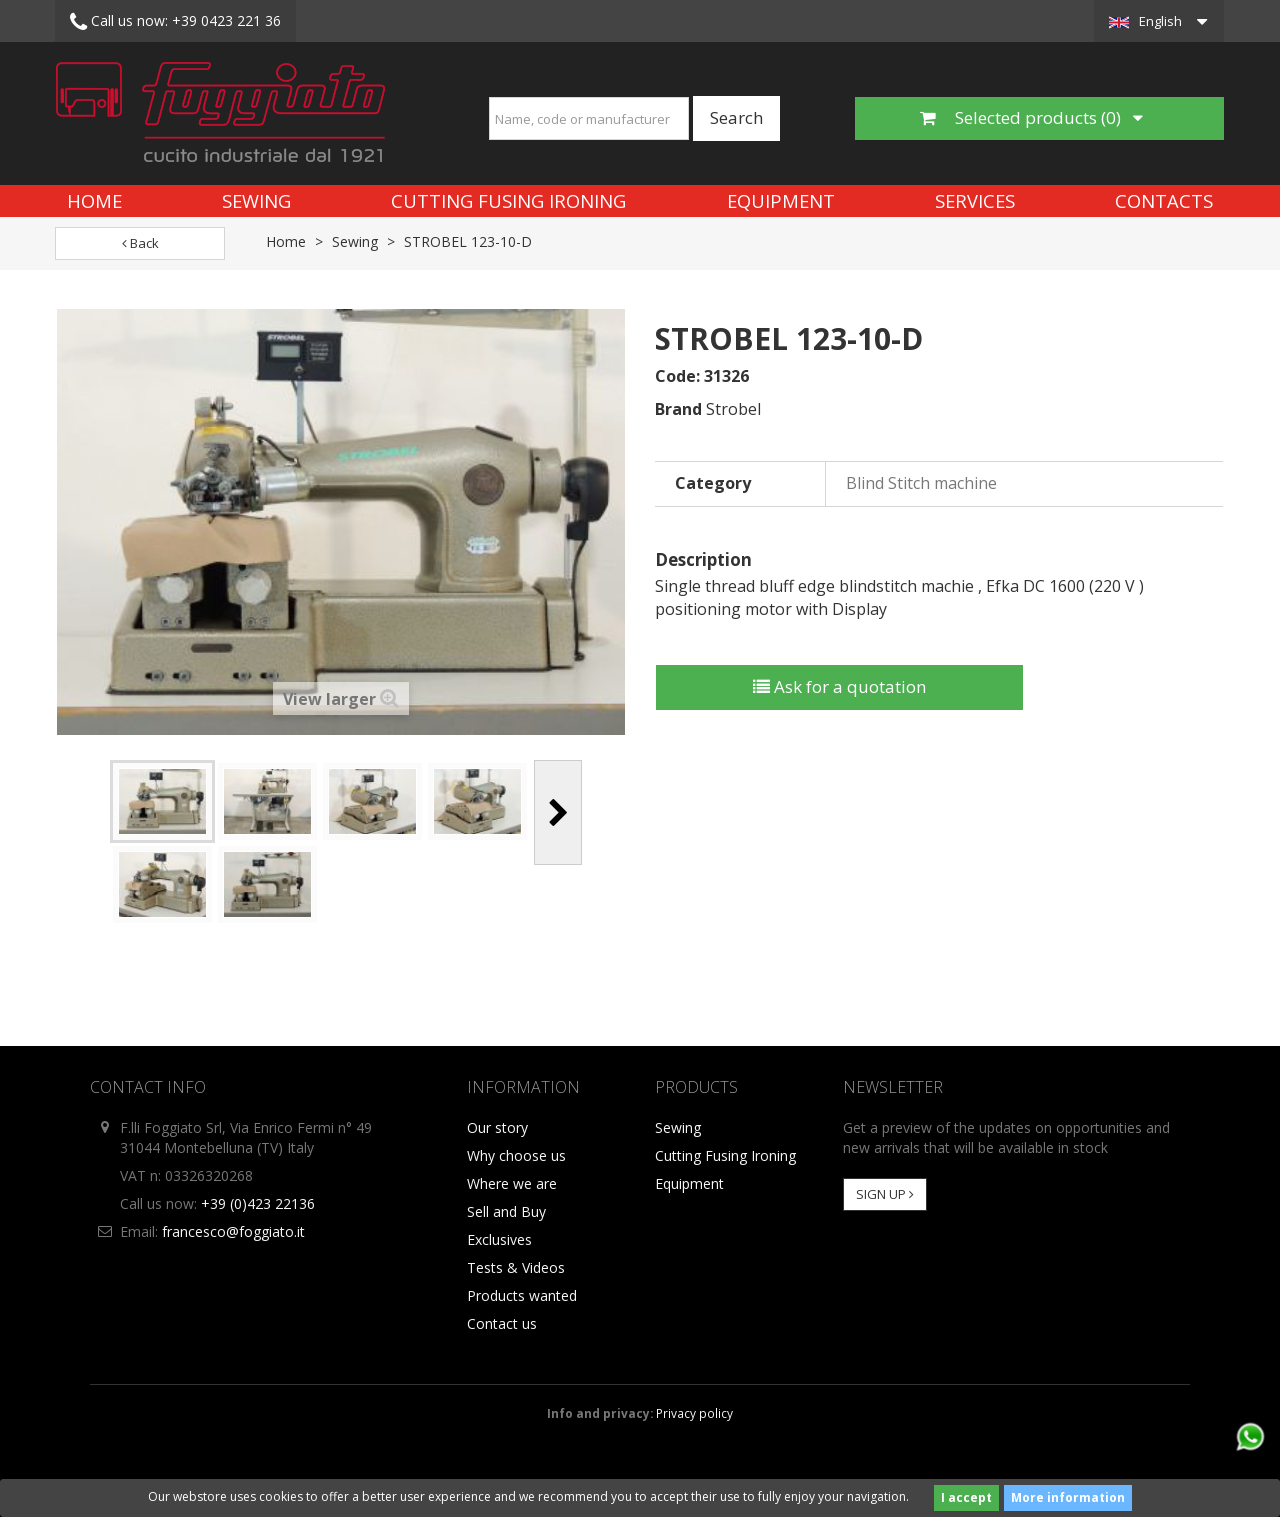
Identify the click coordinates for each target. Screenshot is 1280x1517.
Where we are (512, 1183)
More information (1068, 1497)
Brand (678, 409)
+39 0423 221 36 (175, 22)
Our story (497, 1127)
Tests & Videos (516, 1267)
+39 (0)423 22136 (258, 1203)
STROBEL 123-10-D (468, 241)
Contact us (502, 1323)
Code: (677, 376)
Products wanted (522, 1295)
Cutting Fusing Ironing (508, 200)
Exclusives (499, 1239)
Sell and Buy (506, 1211)
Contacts (1164, 200)
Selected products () (1031, 117)
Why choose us (516, 1155)
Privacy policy (694, 1413)
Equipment (781, 200)
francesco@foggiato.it (233, 1231)
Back (140, 243)
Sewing (256, 200)
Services (975, 200)
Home (94, 200)
